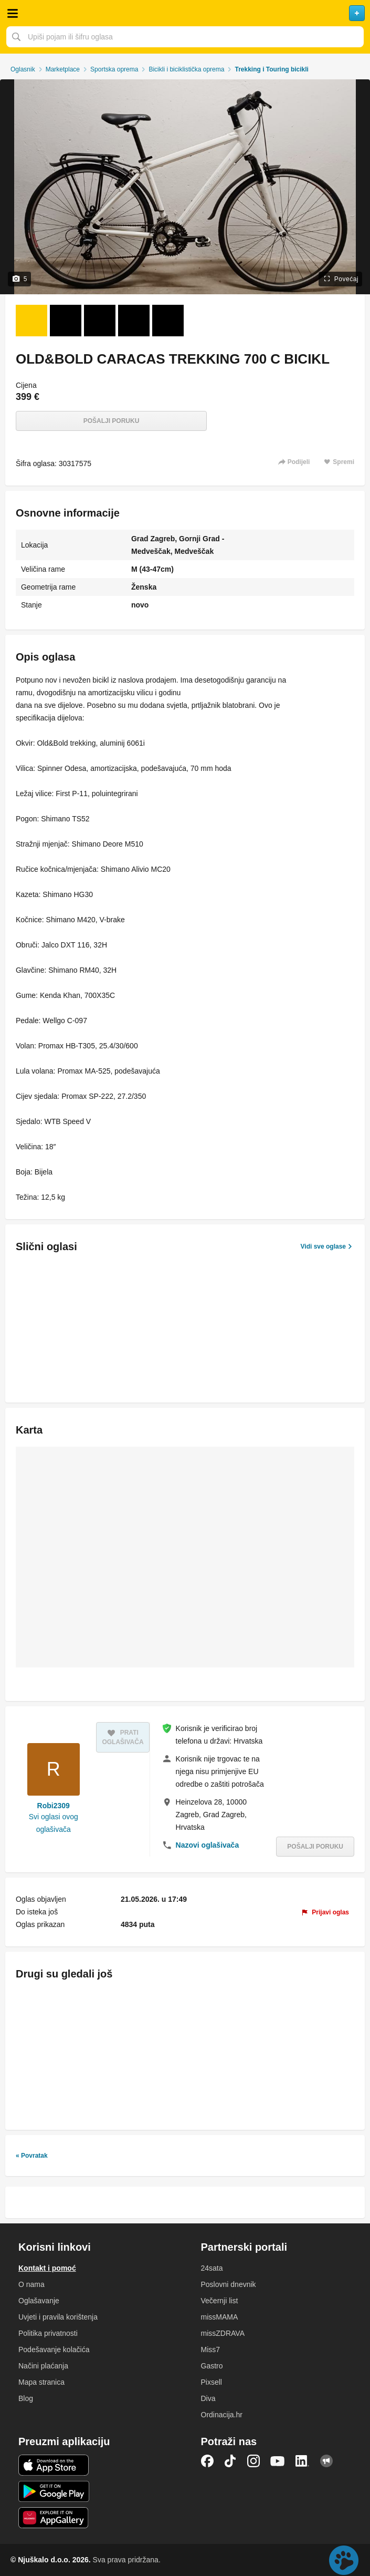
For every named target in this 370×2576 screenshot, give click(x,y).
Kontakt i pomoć (47, 2268)
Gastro (212, 2366)
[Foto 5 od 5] (168, 320)
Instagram (253, 2461)
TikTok (230, 2461)
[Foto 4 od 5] (134, 320)
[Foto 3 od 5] (99, 320)
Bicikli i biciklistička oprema (186, 69)
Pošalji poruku (111, 421)
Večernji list (219, 2300)
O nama (31, 2284)
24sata (212, 2268)
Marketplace (63, 69)
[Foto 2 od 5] (65, 320)
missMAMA (219, 2317)
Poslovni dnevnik (228, 2284)
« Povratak (32, 2155)
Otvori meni (12, 13)
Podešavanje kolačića (53, 2349)
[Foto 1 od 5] (31, 320)
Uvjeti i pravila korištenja (58, 2317)
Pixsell (211, 2382)
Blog (25, 2398)
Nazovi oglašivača (207, 1845)
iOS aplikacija (53, 2465)
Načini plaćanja (43, 2366)
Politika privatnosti (48, 2333)
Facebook (207, 2461)
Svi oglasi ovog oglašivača (53, 1822)
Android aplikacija (53, 2491)
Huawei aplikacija (53, 2517)
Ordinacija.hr (221, 2414)
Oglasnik (22, 69)
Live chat (344, 2560)
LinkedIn (302, 2461)
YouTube (277, 2461)
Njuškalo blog (326, 2461)
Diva (208, 2398)
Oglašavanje (38, 2300)
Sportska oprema (114, 69)
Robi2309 (53, 1805)
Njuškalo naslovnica (185, 13)
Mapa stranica (41, 2382)
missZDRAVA (223, 2333)
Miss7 (210, 2349)
